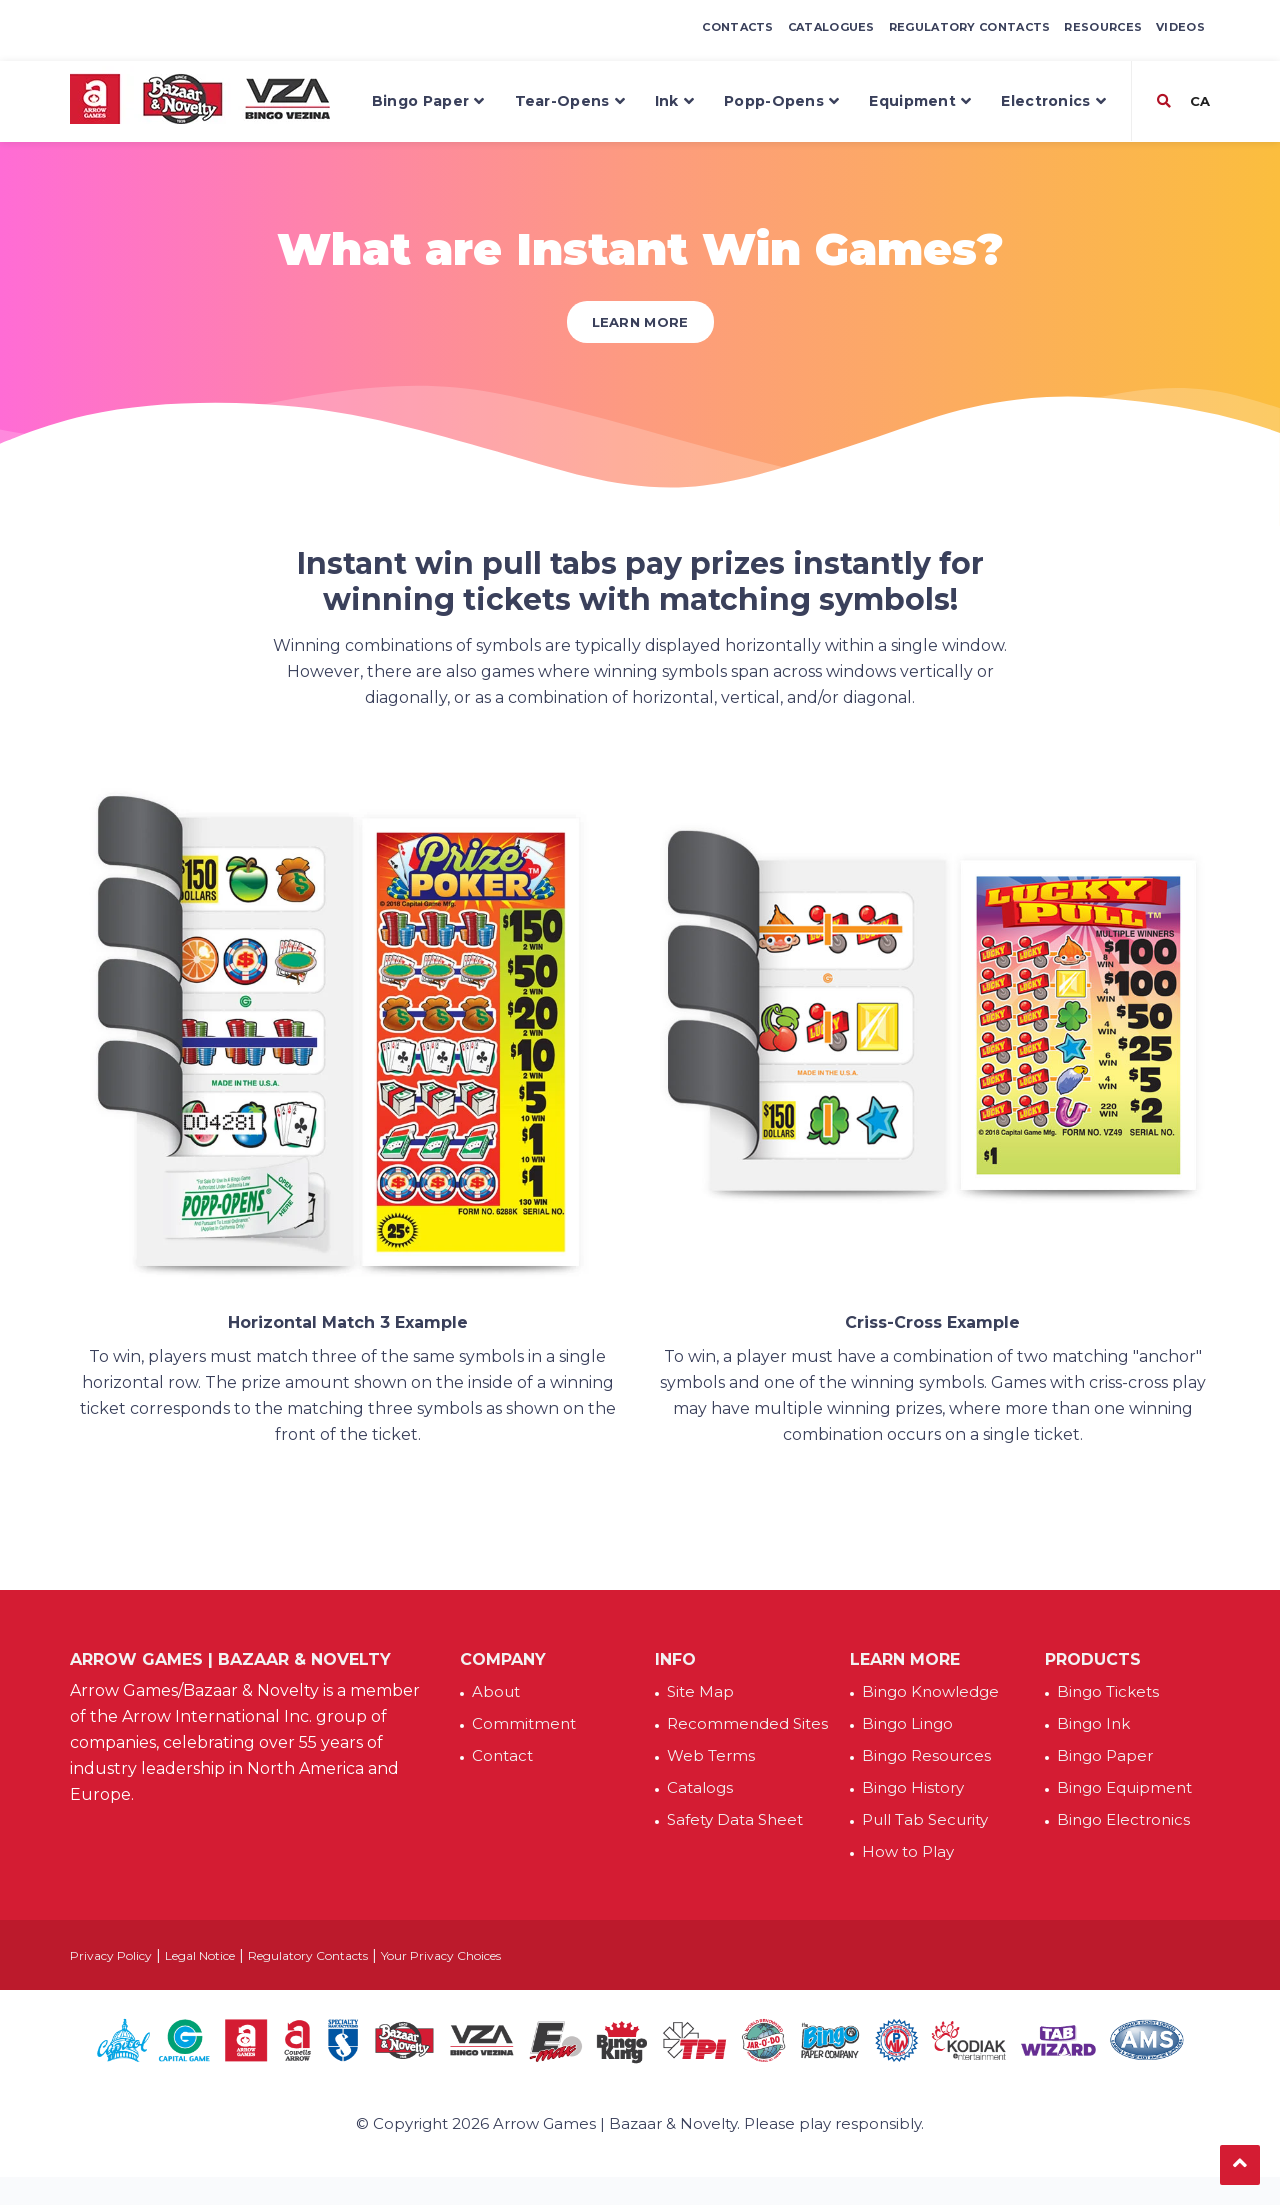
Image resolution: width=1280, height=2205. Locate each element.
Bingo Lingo (907, 1723)
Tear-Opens (570, 101)
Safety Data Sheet (735, 1819)
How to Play (908, 1851)
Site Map (700, 1691)
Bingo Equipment (1124, 1787)
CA (1198, 101)
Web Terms (711, 1755)
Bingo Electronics (1123, 1819)
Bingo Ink (1093, 1723)
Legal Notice (200, 1955)
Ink (674, 101)
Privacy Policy (111, 1955)
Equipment (920, 101)
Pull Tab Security (925, 1819)
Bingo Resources (926, 1755)
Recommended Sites (747, 1723)
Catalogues (831, 27)
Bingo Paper (428, 101)
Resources (1103, 27)
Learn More (640, 322)
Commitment (524, 1723)
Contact (502, 1755)
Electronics (1053, 101)
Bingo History (913, 1787)
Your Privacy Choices (441, 1955)
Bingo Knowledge (930, 1691)
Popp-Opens (781, 101)
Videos (1180, 27)
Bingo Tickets (1108, 1691)
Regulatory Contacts (970, 27)
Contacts (737, 27)
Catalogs (700, 1787)
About (496, 1691)
